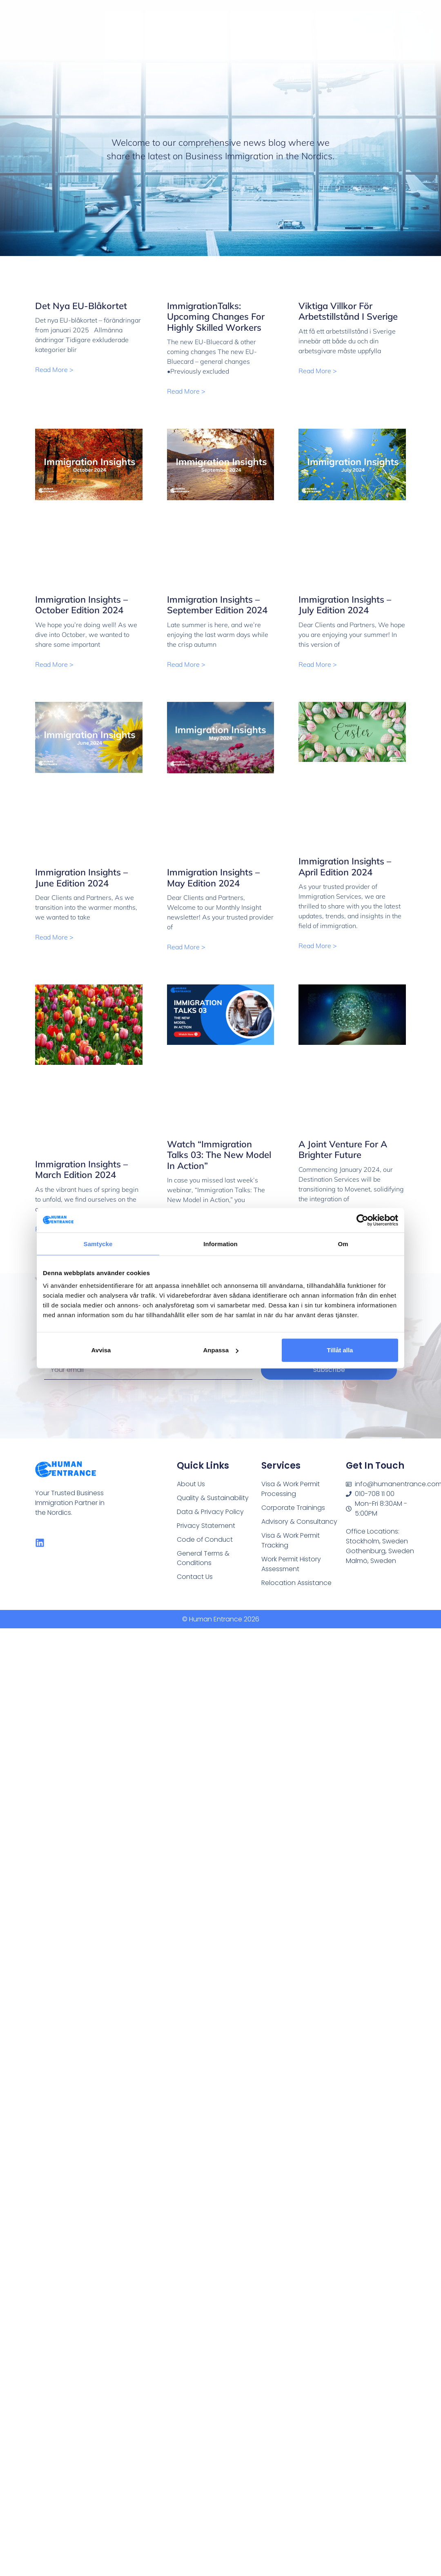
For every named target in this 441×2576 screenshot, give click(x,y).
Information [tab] (220, 1243)
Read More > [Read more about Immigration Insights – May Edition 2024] (186, 947)
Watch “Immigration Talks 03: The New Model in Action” (219, 1154)
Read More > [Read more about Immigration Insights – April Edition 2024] (317, 946)
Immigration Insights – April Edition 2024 (344, 866)
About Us (190, 1483)
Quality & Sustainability (211, 1497)
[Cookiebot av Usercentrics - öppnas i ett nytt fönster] (362, 1220)
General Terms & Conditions (202, 1555)
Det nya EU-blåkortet (81, 306)
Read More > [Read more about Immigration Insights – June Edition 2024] (54, 937)
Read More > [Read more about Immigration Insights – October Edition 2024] (54, 664)
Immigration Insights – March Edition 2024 (81, 1169)
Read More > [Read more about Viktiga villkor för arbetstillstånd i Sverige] (317, 371)
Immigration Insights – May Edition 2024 (213, 877)
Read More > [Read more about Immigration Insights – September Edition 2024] (186, 664)
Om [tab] (343, 1243)
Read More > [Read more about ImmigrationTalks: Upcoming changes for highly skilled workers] (186, 391)
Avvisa (101, 1350)
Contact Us (194, 1573)
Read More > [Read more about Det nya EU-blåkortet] (54, 369)
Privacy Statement (205, 1523)
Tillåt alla (340, 1350)
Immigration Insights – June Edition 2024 (81, 877)
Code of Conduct (203, 1537)
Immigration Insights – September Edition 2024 (217, 605)
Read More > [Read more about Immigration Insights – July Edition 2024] (317, 664)
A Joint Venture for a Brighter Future (342, 1149)
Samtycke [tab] (98, 1243)
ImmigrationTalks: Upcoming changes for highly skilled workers (216, 316)
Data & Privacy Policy (208, 1510)
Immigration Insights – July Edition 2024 (344, 605)
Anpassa (220, 1350)
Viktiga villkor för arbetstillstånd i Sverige (348, 311)
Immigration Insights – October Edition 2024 (81, 605)
